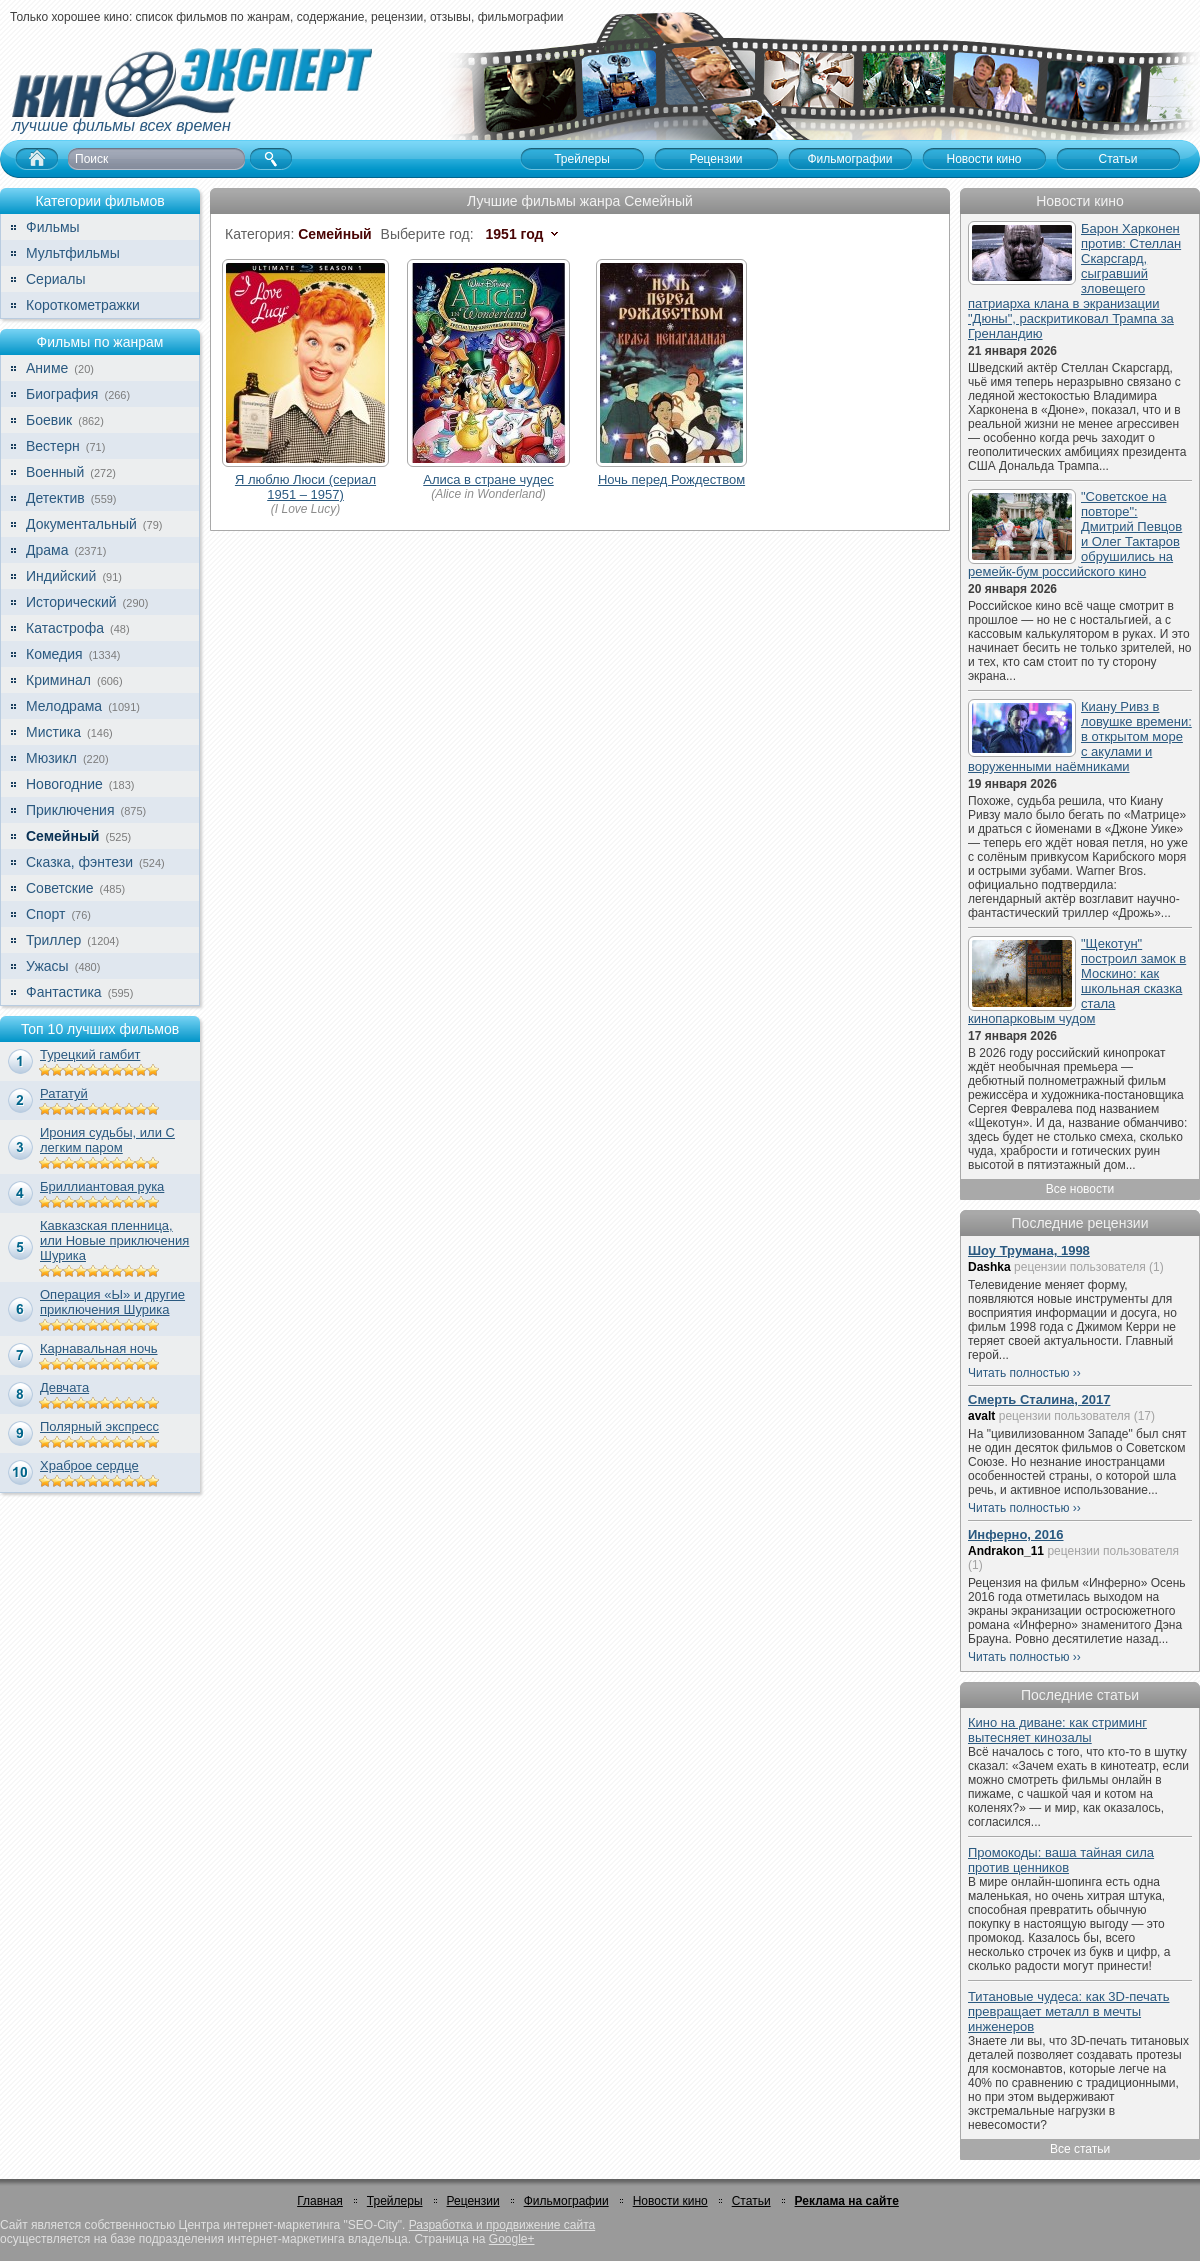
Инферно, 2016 (1016, 1534)
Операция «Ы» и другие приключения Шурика (112, 1302)
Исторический (71, 602)
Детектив (55, 498)
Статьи (751, 2201)
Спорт (45, 914)
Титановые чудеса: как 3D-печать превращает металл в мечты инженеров (1069, 2011)
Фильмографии (566, 2201)
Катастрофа (65, 628)
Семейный (62, 836)
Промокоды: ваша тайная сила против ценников (1061, 1860)
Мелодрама (64, 706)
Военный (55, 472)
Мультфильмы (73, 253)
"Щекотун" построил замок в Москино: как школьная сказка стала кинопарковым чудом (1077, 981)
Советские (59, 888)
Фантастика (64, 992)
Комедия (54, 654)
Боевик (49, 420)
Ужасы (47, 966)
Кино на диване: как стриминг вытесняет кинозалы (1057, 1730)
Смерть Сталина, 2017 (1039, 1399)
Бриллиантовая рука (102, 1186)
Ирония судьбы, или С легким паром (107, 1140)
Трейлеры (395, 2201)
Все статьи (1080, 2149)
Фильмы (53, 227)
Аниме (47, 368)
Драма (47, 550)
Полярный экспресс (99, 1426)
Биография (62, 394)
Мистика (53, 732)
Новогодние (64, 784)
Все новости (1080, 1189)
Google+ (512, 2239)
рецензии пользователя (1080, 1267)
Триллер (53, 940)
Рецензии (473, 2201)
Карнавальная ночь (99, 1348)
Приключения (70, 810)
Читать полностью (1019, 1373)
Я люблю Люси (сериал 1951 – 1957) (305, 487)
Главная (320, 2201)
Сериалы (56, 279)
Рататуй (64, 1093)
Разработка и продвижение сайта (502, 2225)
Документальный (81, 524)
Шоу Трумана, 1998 (1029, 1250)
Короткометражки (83, 305)
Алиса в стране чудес (488, 479)
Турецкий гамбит (90, 1054)
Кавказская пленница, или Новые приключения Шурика (114, 1240)
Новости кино (670, 2201)
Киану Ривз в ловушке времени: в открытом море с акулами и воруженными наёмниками (1080, 736)
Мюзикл (51, 758)
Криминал (58, 680)
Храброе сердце (89, 1465)
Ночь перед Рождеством (671, 479)
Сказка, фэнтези (79, 862)
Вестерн (53, 446)
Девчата (64, 1387)
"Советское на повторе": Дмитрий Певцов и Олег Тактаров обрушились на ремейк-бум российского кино (1075, 534)
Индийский (61, 576)
